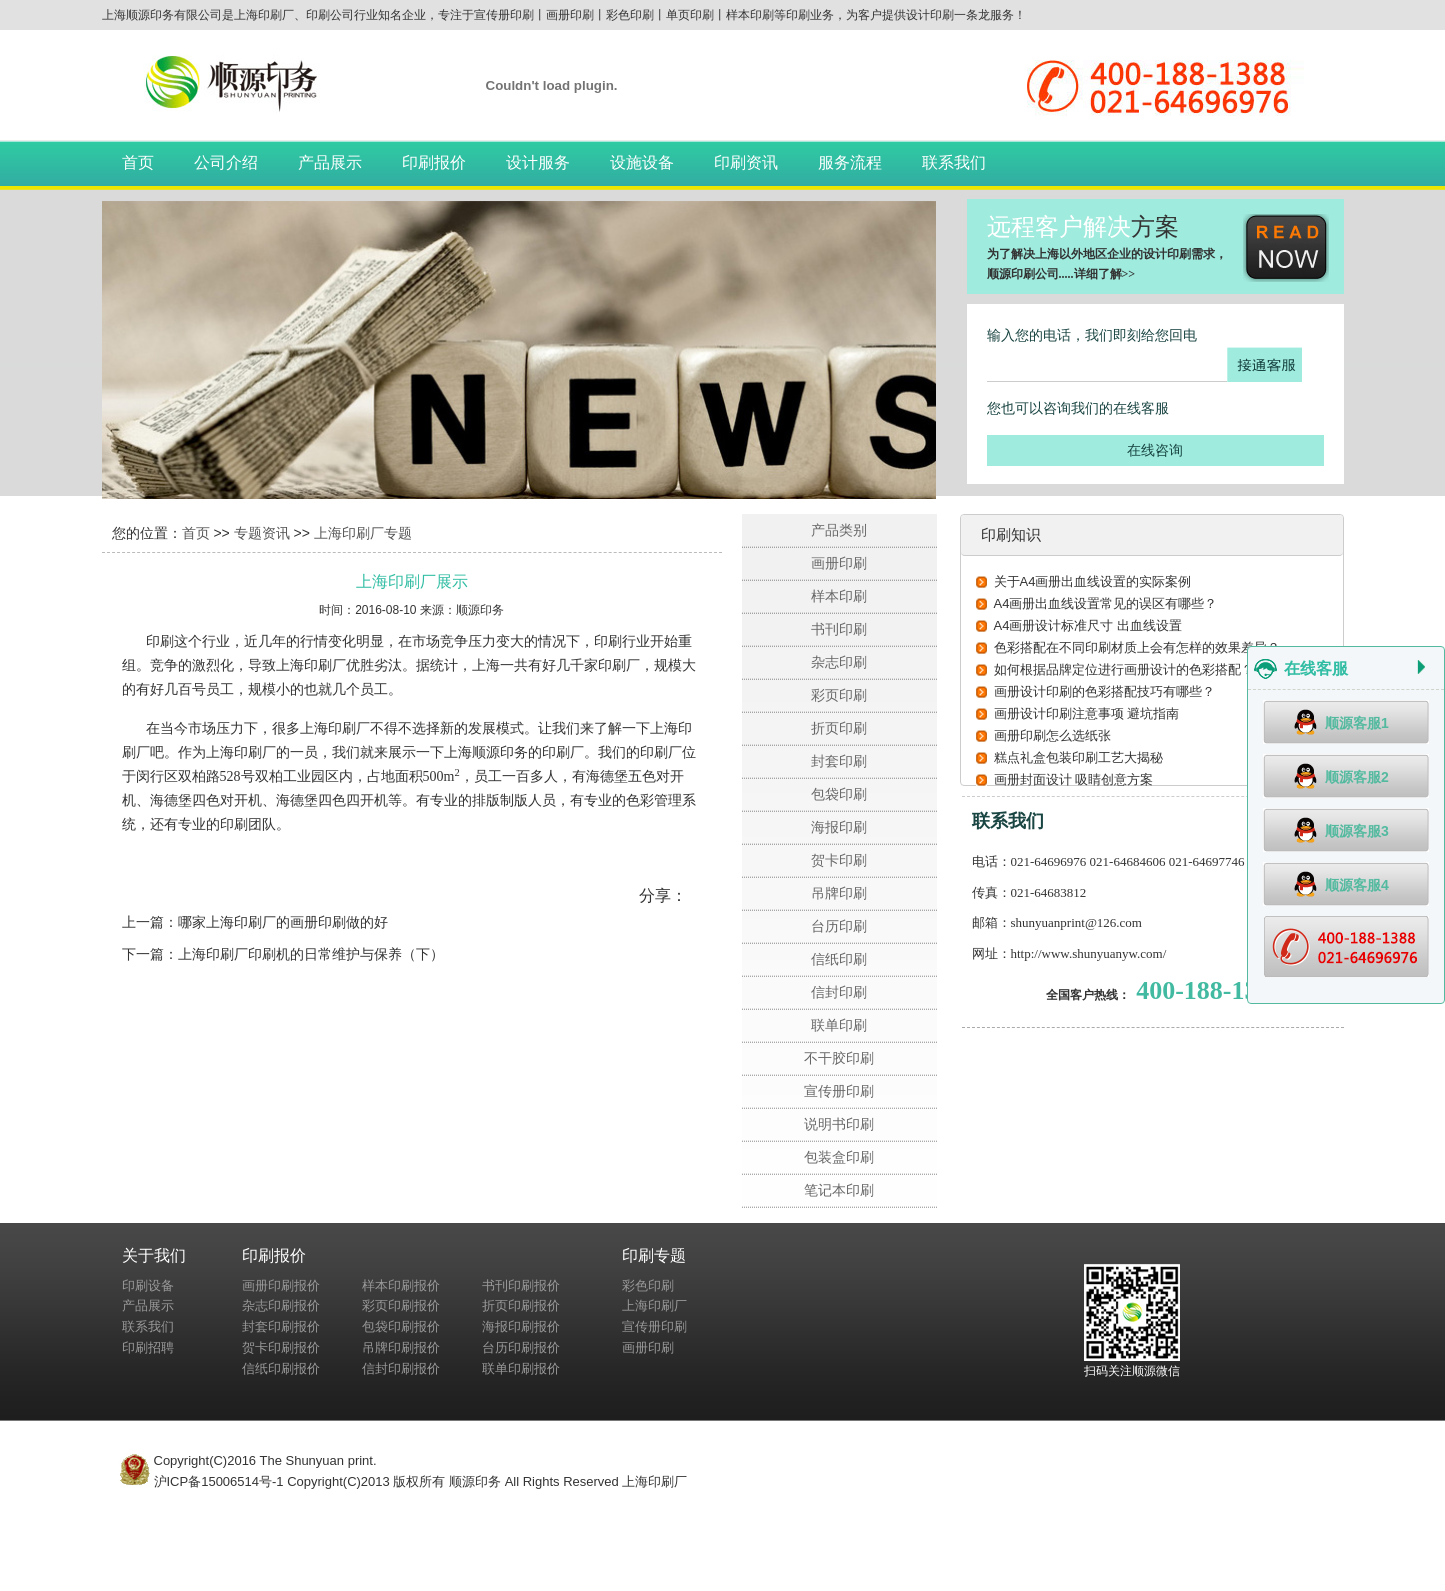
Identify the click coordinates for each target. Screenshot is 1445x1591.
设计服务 (538, 162)
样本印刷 (839, 596)
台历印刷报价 (521, 1347)
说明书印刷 (839, 1124)
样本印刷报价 (401, 1285)
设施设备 (642, 162)
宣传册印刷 (839, 1091)
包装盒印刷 (839, 1157)
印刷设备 (148, 1285)
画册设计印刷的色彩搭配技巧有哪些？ (1104, 691)
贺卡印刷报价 (281, 1347)
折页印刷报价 (521, 1305)
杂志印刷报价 (281, 1305)
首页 (138, 162)
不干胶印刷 (839, 1058)
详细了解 (1098, 274)
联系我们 (954, 162)
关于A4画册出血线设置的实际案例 (1093, 581)
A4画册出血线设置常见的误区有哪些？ (1106, 603)
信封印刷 (839, 992)
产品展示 (330, 162)
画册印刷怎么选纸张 (1052, 735)
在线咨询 (1155, 450)
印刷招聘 (148, 1347)
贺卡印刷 (839, 860)
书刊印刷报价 (521, 1285)
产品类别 (839, 530)
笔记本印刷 (839, 1190)
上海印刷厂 (654, 1305)
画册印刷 (839, 563)
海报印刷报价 (521, 1326)
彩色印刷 (648, 1285)
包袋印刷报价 (401, 1326)
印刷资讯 (746, 162)
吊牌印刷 (839, 893)
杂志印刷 (839, 662)
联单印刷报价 (521, 1368)
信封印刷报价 (401, 1368)
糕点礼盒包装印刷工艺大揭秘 (1078, 757)
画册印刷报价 (281, 1285)
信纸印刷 (839, 959)
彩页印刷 (839, 695)
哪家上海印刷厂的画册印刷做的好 (283, 922)
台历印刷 (839, 926)
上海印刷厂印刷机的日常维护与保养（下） (311, 954)
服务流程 (850, 162)
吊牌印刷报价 (401, 1347)
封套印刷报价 (281, 1326)
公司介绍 (226, 162)
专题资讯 (262, 533)
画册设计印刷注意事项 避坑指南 (1087, 713)
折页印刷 (839, 728)
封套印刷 (839, 761)
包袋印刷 (839, 794)
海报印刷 (839, 827)
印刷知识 (1011, 534)
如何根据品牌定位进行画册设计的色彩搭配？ (1124, 669)
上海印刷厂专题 (363, 533)
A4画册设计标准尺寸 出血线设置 (1088, 625)
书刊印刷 (839, 629)
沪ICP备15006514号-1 (219, 1481)
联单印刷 (839, 1025)
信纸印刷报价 (281, 1368)
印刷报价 (434, 162)
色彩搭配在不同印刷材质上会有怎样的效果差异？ (1137, 647)
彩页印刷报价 (401, 1305)
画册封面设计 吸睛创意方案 (1074, 779)
